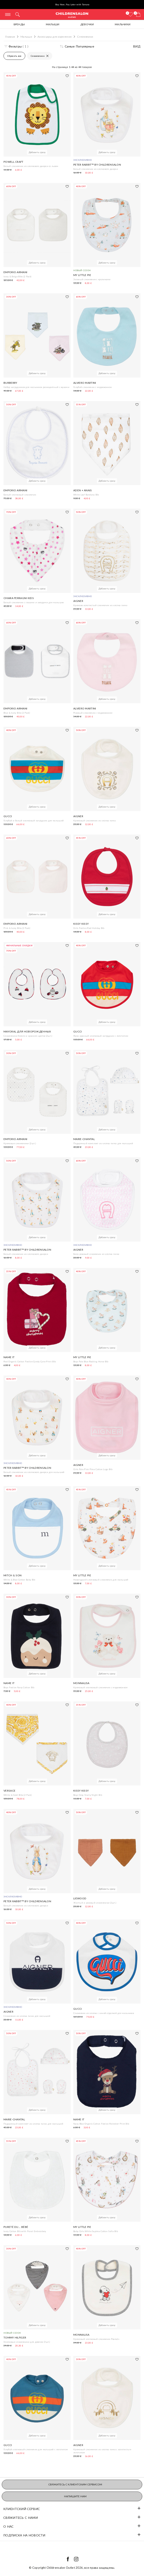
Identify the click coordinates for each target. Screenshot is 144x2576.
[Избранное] (130, 14)
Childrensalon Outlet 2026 (65, 2567)
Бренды (19, 24)
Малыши (52, 24)
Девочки (87, 24)
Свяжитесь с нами (20, 2517)
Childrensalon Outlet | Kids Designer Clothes (72, 14)
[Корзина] (138, 14)
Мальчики (122, 24)
